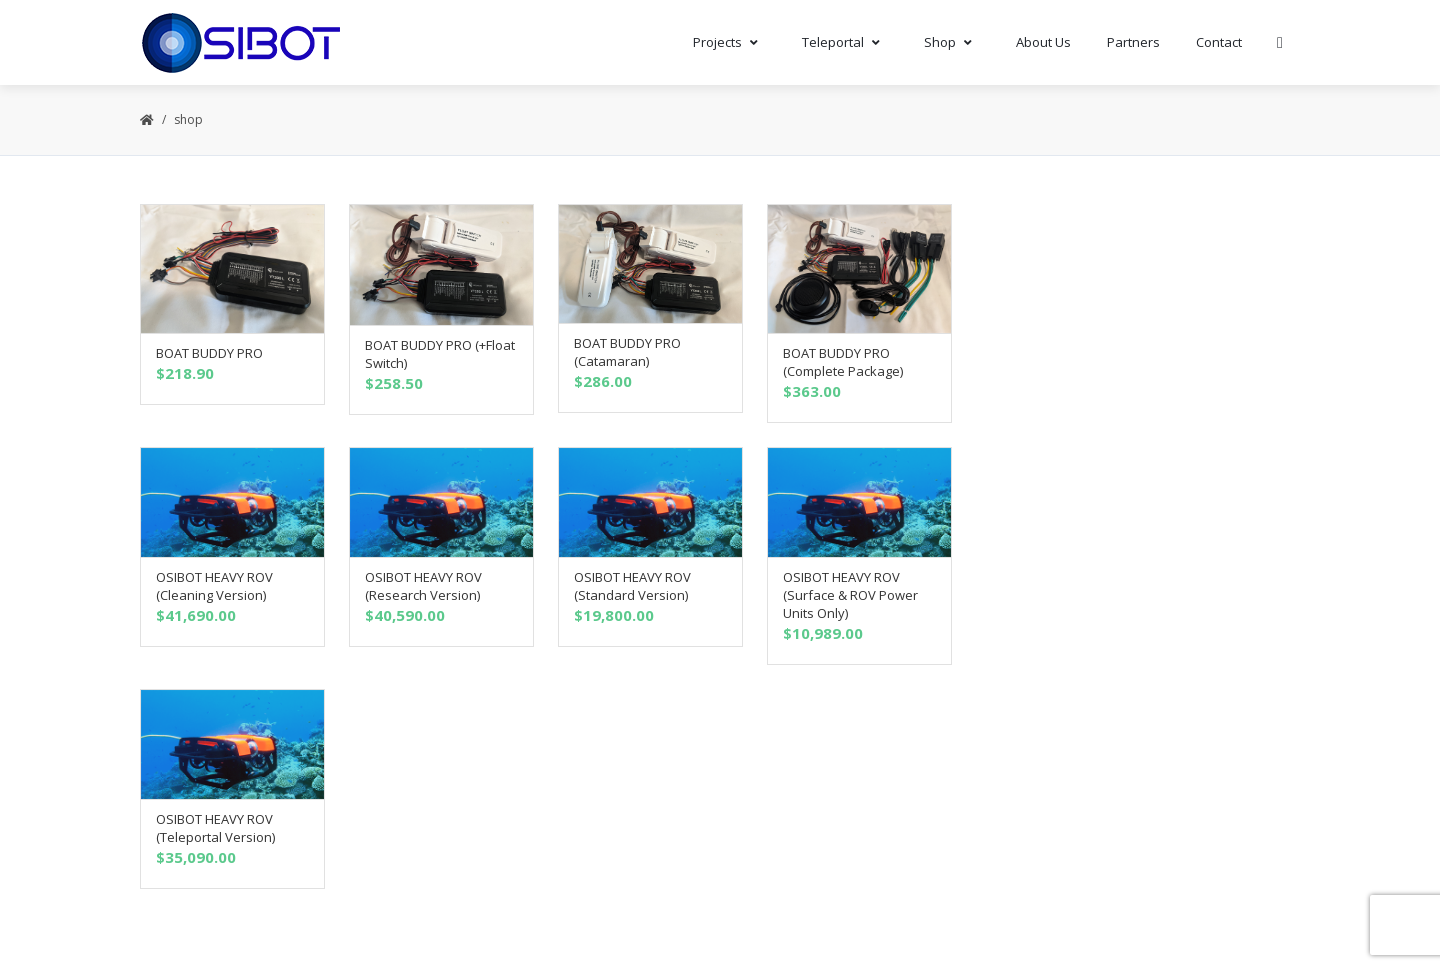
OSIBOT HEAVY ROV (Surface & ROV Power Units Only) (850, 595)
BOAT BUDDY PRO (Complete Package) (843, 362)
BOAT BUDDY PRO (209, 353)
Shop (952, 42)
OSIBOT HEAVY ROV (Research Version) (423, 586)
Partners (1133, 42)
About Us (1043, 42)
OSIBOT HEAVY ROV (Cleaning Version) (214, 586)
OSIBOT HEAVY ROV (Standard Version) (632, 586)
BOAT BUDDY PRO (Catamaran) (627, 352)
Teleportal (845, 42)
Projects (729, 42)
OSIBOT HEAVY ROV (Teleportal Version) (215, 828)
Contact (1219, 42)
